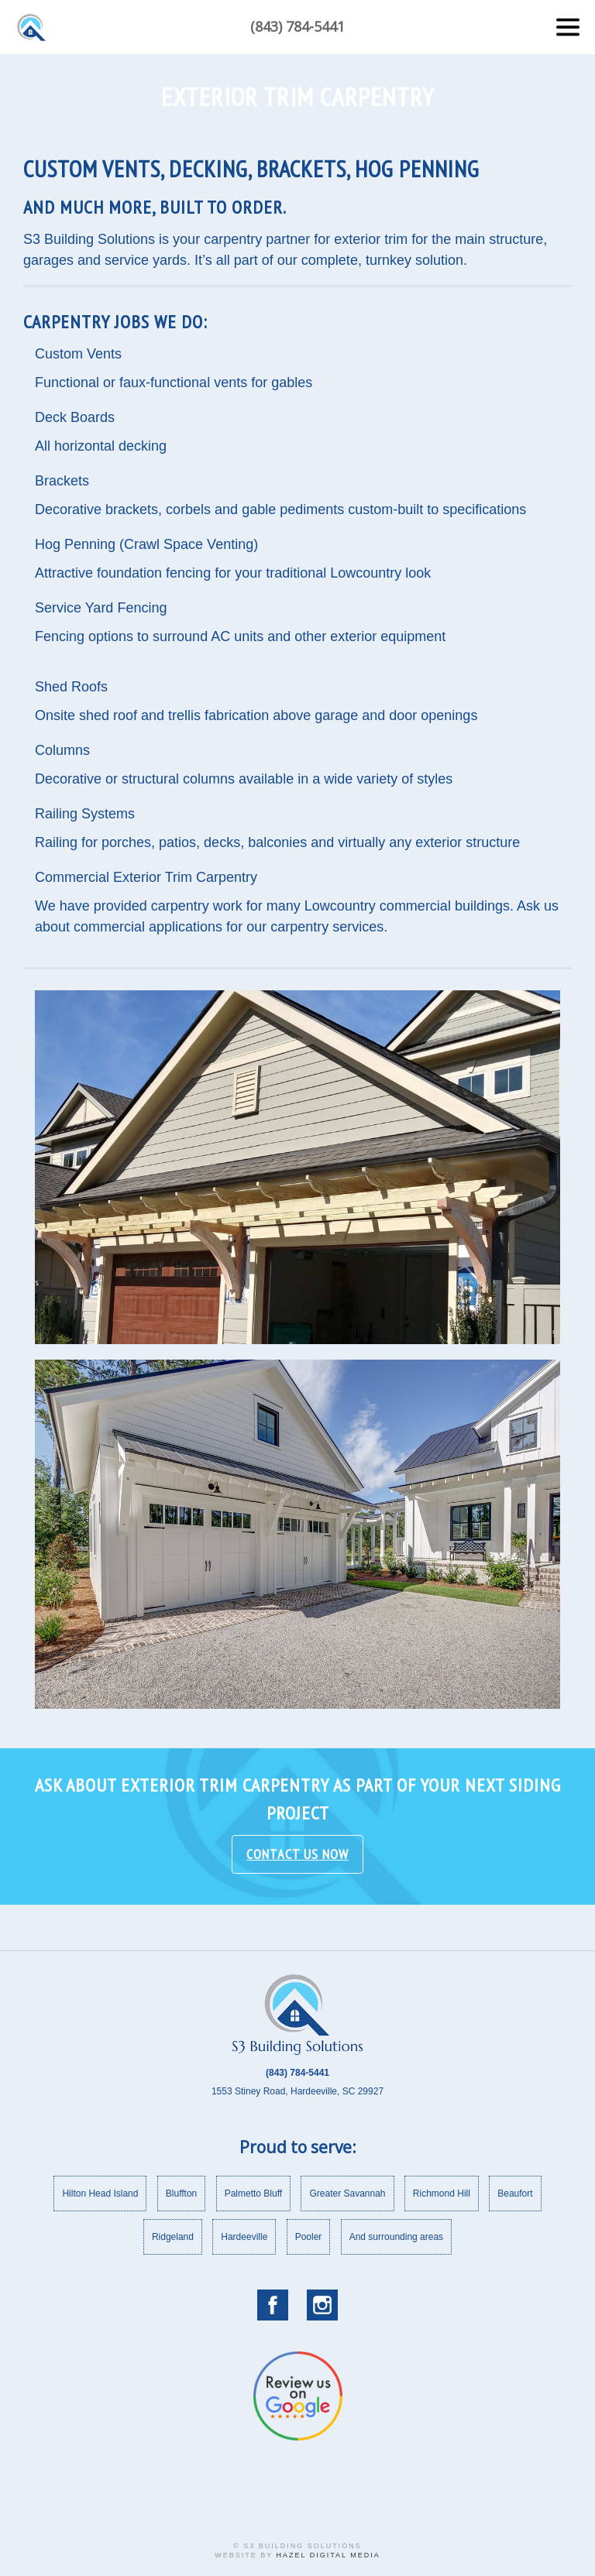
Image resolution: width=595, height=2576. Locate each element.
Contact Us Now (297, 1872)
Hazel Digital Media (328, 2555)
